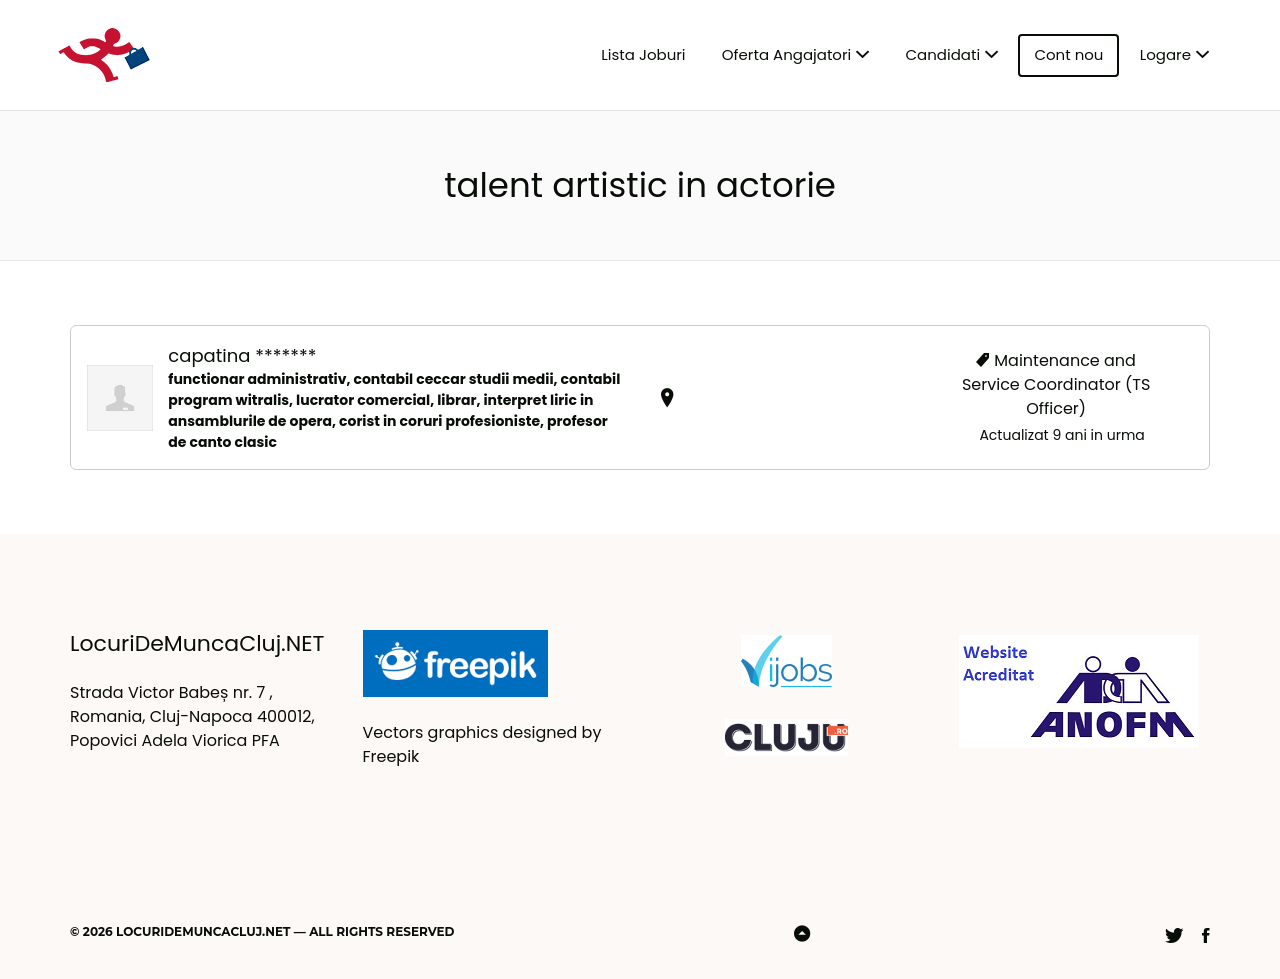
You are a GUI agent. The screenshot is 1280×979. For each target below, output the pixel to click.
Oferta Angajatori (786, 54)
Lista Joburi (643, 54)
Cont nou (1068, 54)
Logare (1165, 54)
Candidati (943, 54)
